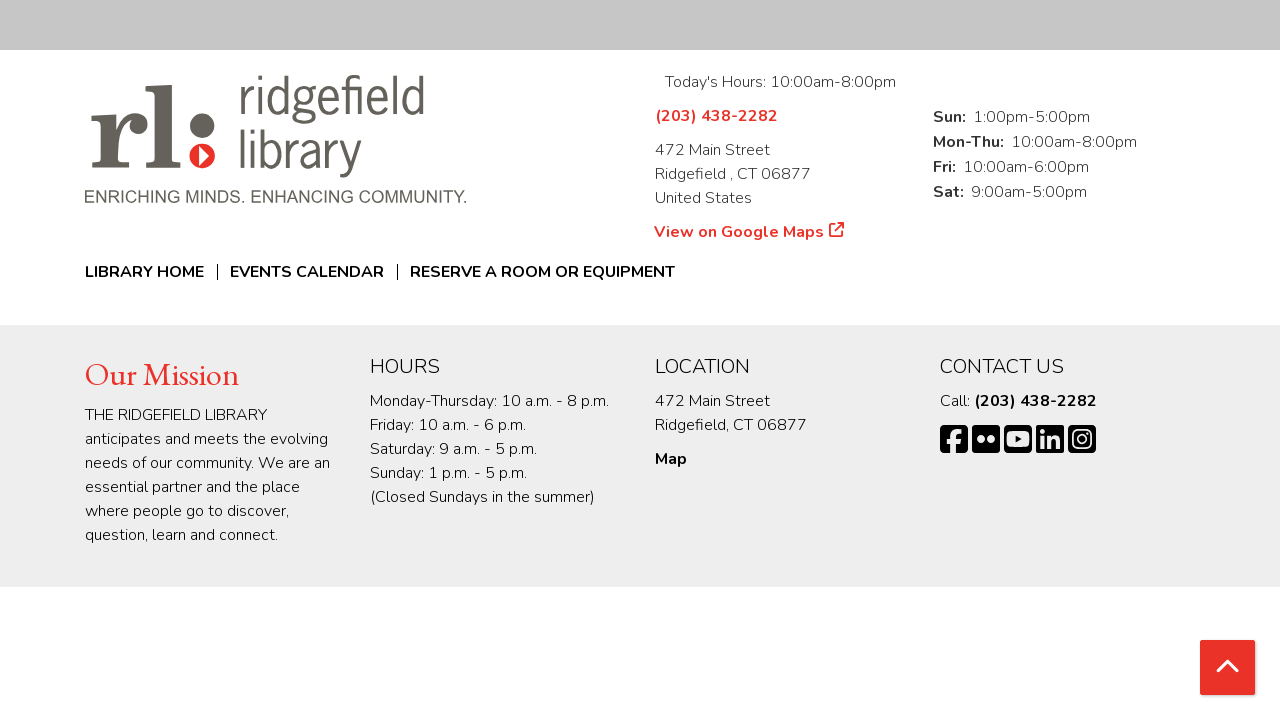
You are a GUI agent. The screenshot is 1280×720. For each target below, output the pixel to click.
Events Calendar (307, 272)
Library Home (144, 272)
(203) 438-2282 (716, 116)
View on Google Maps (739, 232)
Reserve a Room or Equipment (542, 272)
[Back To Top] (1227, 667)
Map (671, 459)
